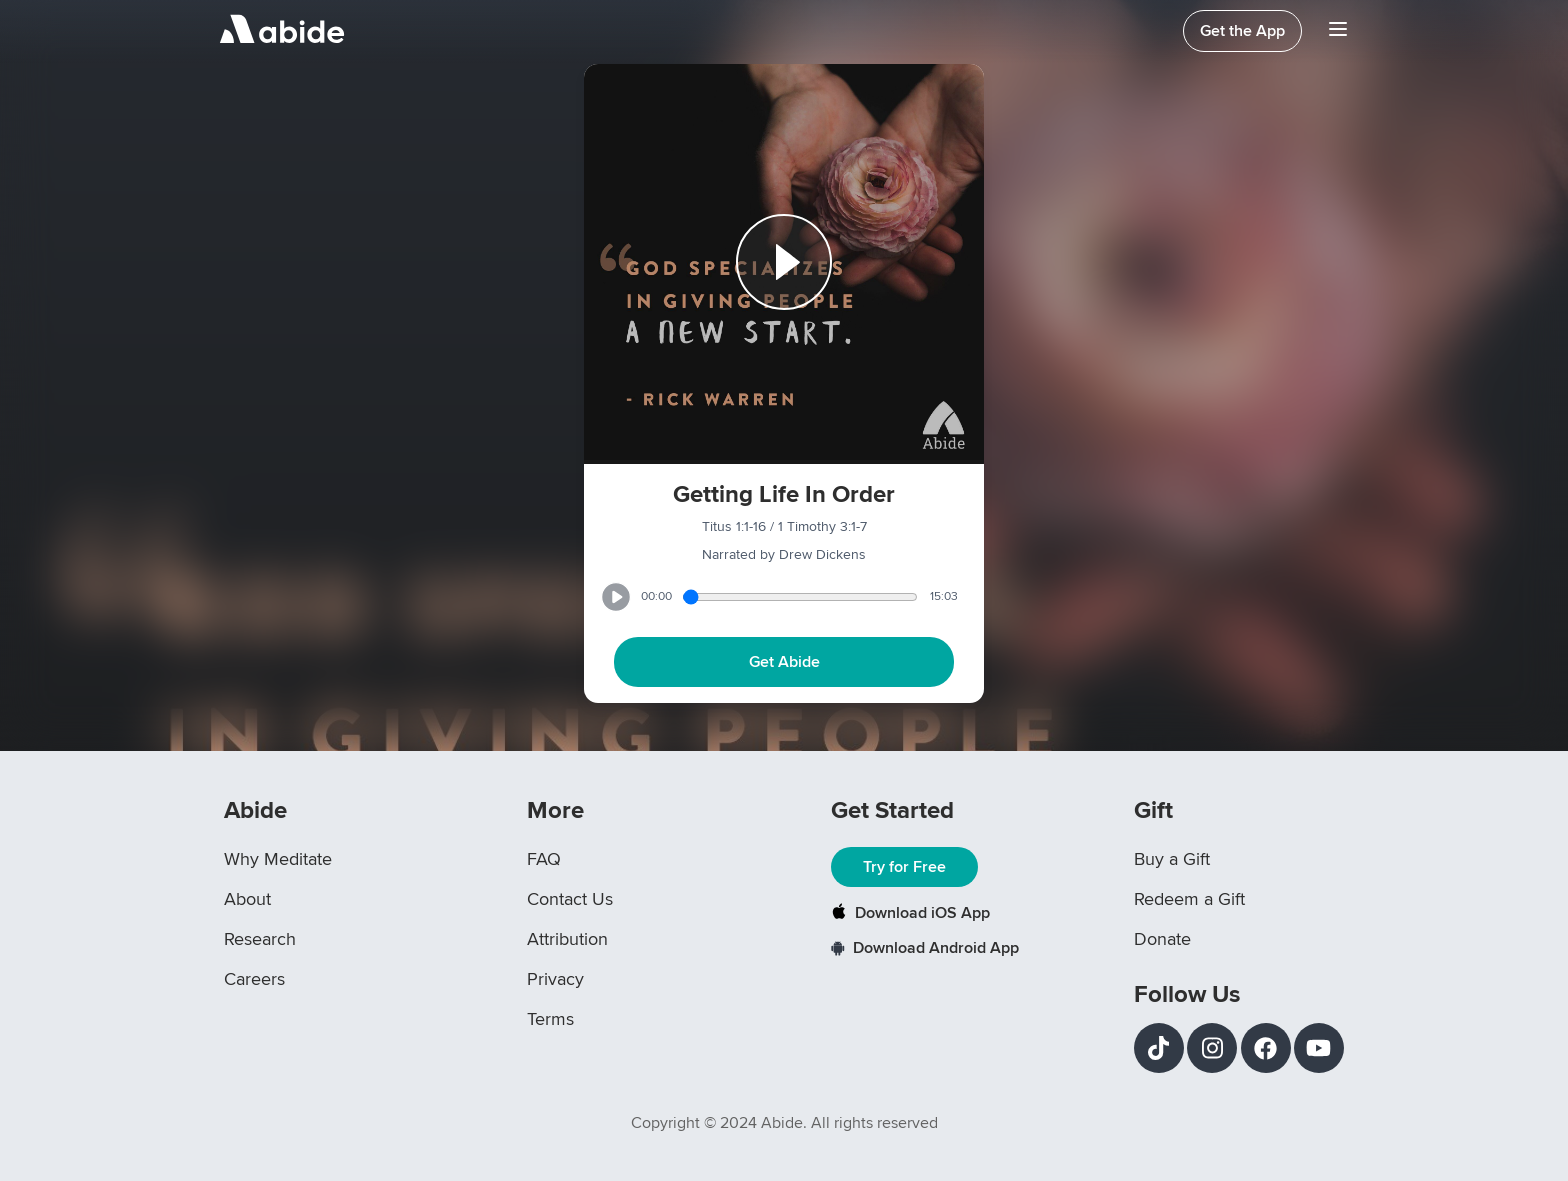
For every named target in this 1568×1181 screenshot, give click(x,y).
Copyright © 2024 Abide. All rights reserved (784, 1123)
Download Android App (925, 948)
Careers (254, 979)
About (247, 899)
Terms (550, 1019)
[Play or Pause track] (784, 264)
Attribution (567, 939)
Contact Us (570, 899)
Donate (1162, 939)
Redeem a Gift (1189, 899)
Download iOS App (910, 913)
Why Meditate (278, 859)
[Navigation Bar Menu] (1338, 31)
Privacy (555, 979)
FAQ (544, 859)
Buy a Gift (1172, 859)
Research (260, 939)
